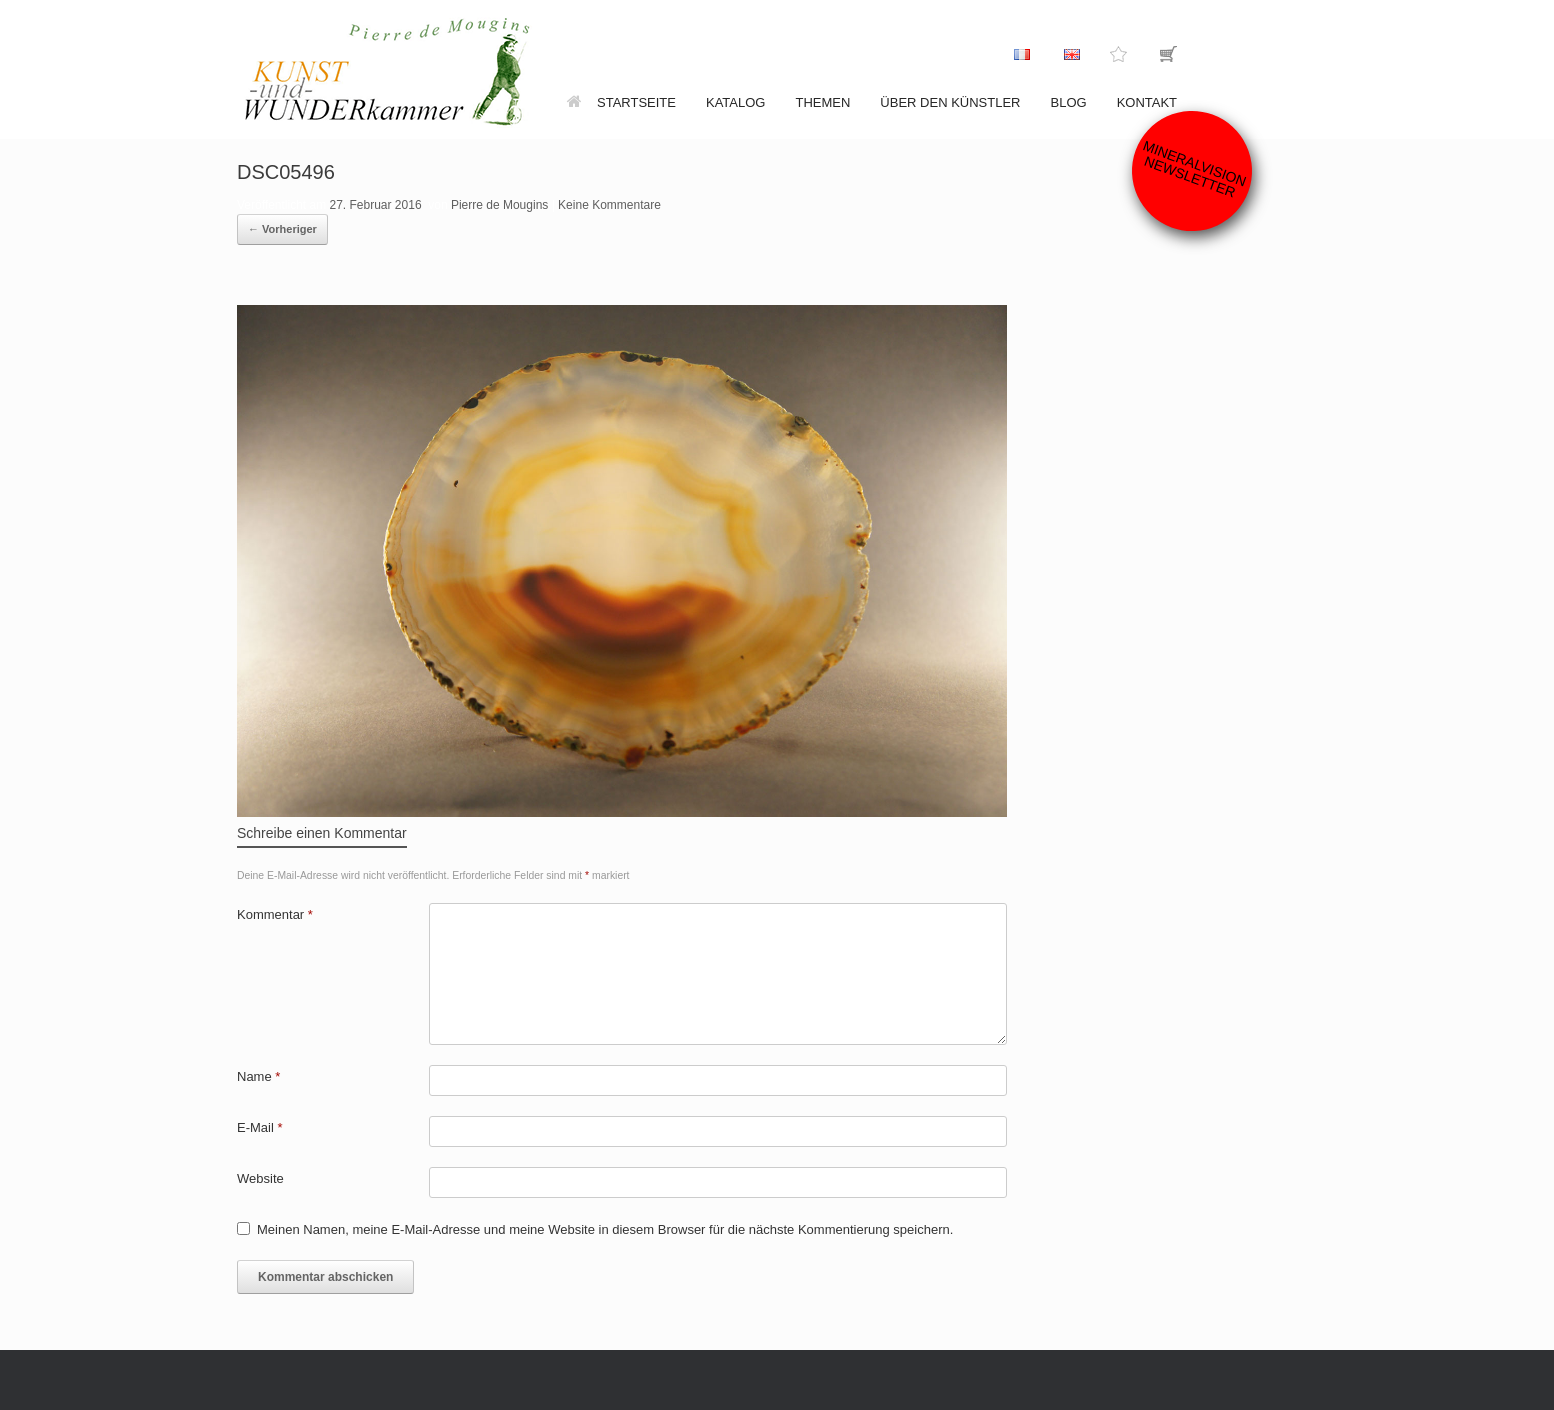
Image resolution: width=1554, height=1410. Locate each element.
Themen (822, 102)
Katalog (735, 102)
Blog (1069, 102)
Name (258, 1076)
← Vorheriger (282, 229)
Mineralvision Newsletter (1195, 168)
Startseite (621, 102)
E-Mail (260, 1127)
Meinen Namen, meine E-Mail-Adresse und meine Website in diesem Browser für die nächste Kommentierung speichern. (605, 1229)
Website (260, 1178)
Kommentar (275, 914)
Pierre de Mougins (499, 205)
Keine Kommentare (609, 205)
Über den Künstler (950, 102)
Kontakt (1147, 102)
